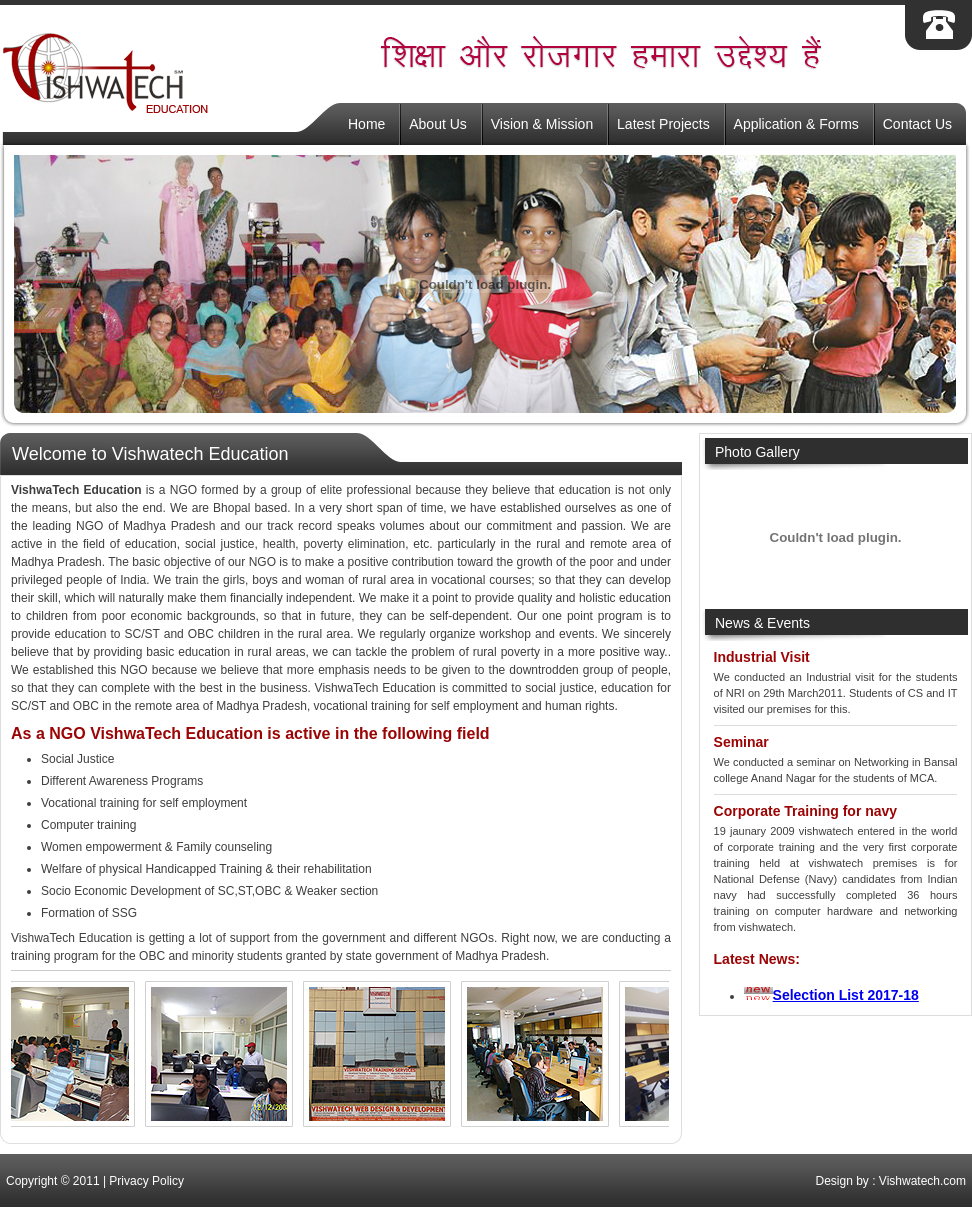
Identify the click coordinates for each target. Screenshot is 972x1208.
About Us (438, 124)
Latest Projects (663, 124)
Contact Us (917, 124)
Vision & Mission (542, 124)
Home (366, 124)
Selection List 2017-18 (846, 995)
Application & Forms (796, 124)
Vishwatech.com (922, 1181)
